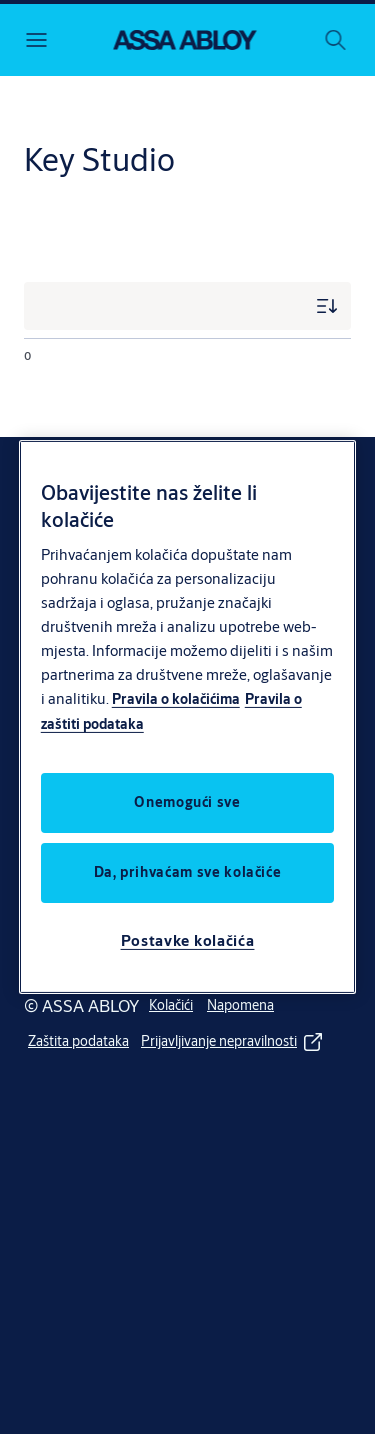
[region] (188, 717)
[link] (171, 1006)
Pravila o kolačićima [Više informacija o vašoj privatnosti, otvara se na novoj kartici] (176, 699)
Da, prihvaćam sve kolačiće (188, 872)
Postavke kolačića (188, 940)
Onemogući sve (187, 802)
